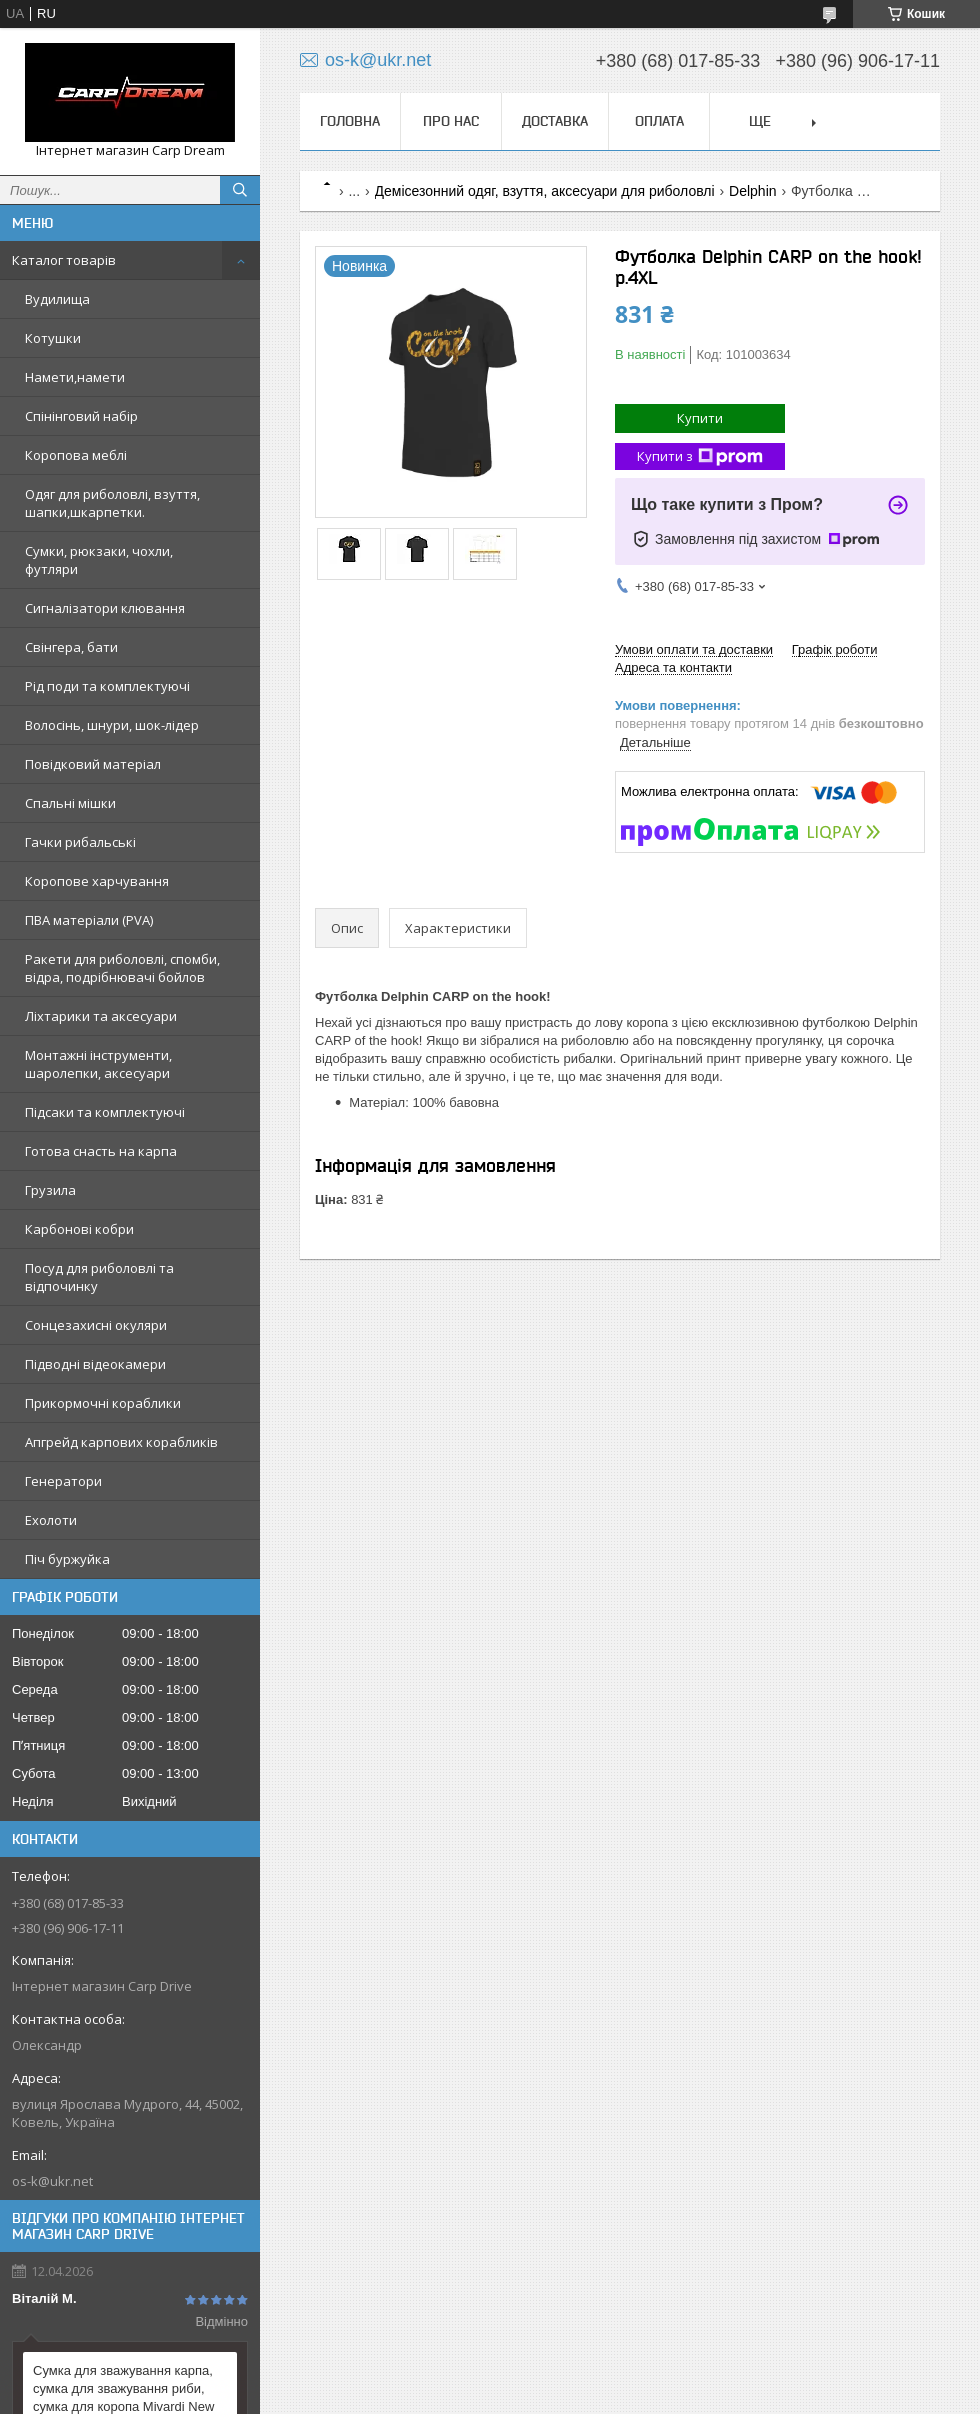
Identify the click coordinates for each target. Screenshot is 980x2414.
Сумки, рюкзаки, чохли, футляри (99, 560)
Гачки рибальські (80, 842)
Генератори (63, 1481)
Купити (700, 418)
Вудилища (57, 299)
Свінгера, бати (71, 647)
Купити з (700, 456)
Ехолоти (51, 1520)
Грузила (50, 1190)
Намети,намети (75, 377)
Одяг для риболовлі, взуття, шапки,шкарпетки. (112, 503)
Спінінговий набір (81, 416)
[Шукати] (240, 190)
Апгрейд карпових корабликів (121, 1442)
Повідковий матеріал (93, 764)
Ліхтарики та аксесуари (101, 1016)
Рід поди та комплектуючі (107, 686)
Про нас (451, 121)
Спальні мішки (70, 803)
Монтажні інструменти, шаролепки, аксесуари (98, 1064)
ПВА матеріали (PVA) (89, 920)
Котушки (53, 338)
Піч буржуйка (67, 1559)
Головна (350, 121)
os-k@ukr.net (52, 2181)
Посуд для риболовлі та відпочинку (99, 1277)
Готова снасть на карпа (101, 1151)
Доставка (555, 121)
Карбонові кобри (79, 1229)
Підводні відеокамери (95, 1364)
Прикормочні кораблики (103, 1403)
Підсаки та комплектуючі (105, 1112)
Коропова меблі (76, 455)
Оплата (659, 121)
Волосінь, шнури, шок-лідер (112, 725)
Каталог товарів (64, 260)
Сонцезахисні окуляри (96, 1325)
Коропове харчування (97, 881)
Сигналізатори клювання (105, 608)
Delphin (752, 191)
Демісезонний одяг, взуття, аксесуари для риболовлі (545, 191)
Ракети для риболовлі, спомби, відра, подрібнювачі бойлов (122, 968)
